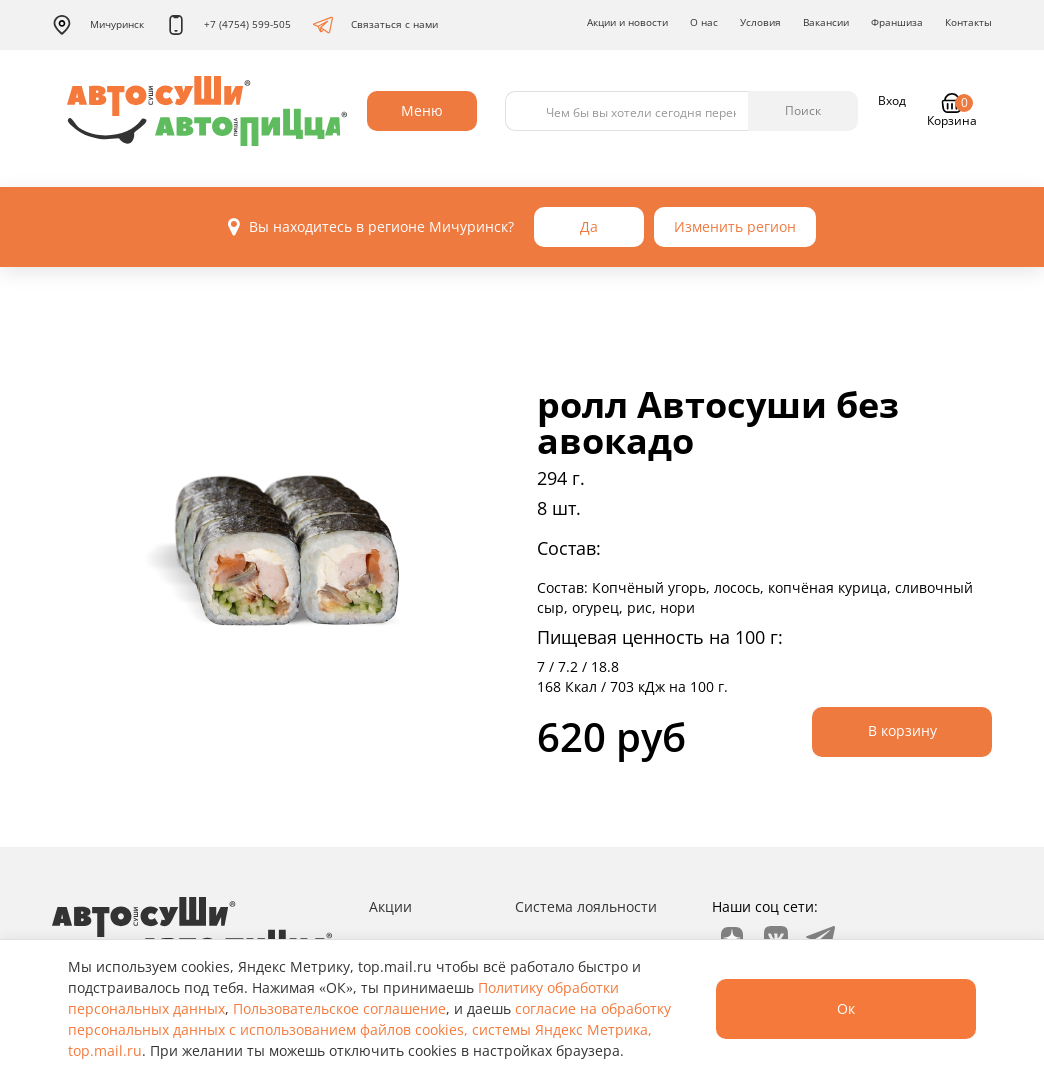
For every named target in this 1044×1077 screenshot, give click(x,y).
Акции (390, 906)
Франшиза (897, 22)
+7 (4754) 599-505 (228, 25)
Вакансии (826, 22)
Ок (846, 1008)
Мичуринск (98, 25)
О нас (704, 22)
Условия (760, 22)
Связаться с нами (375, 25)
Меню (422, 110)
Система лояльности (586, 906)
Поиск (803, 110)
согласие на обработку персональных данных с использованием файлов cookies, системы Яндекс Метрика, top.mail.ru (369, 1029)
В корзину (902, 730)
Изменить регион (735, 226)
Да (589, 226)
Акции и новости (627, 22)
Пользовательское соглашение (339, 1008)
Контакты (968, 22)
